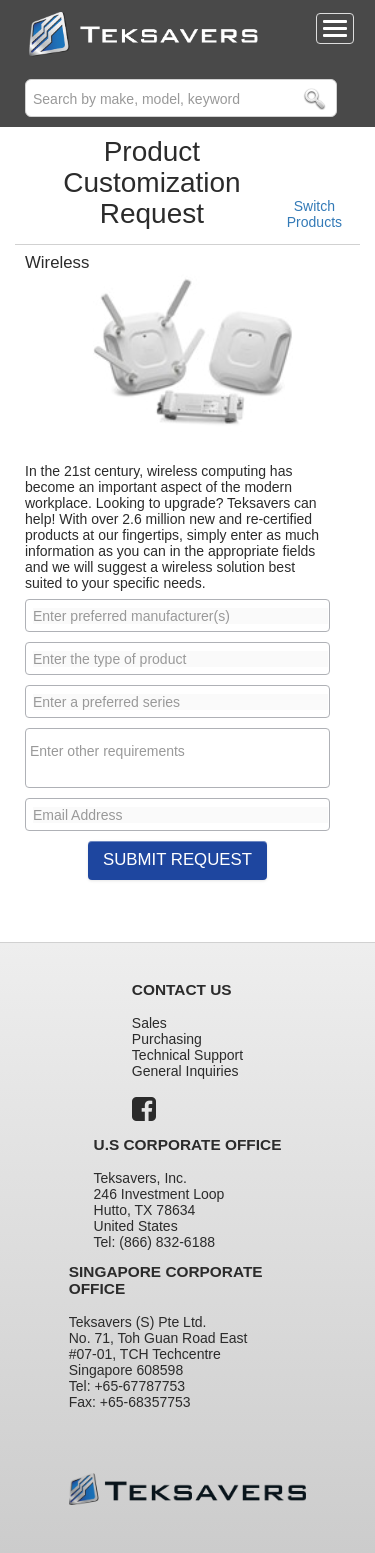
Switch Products (314, 214)
